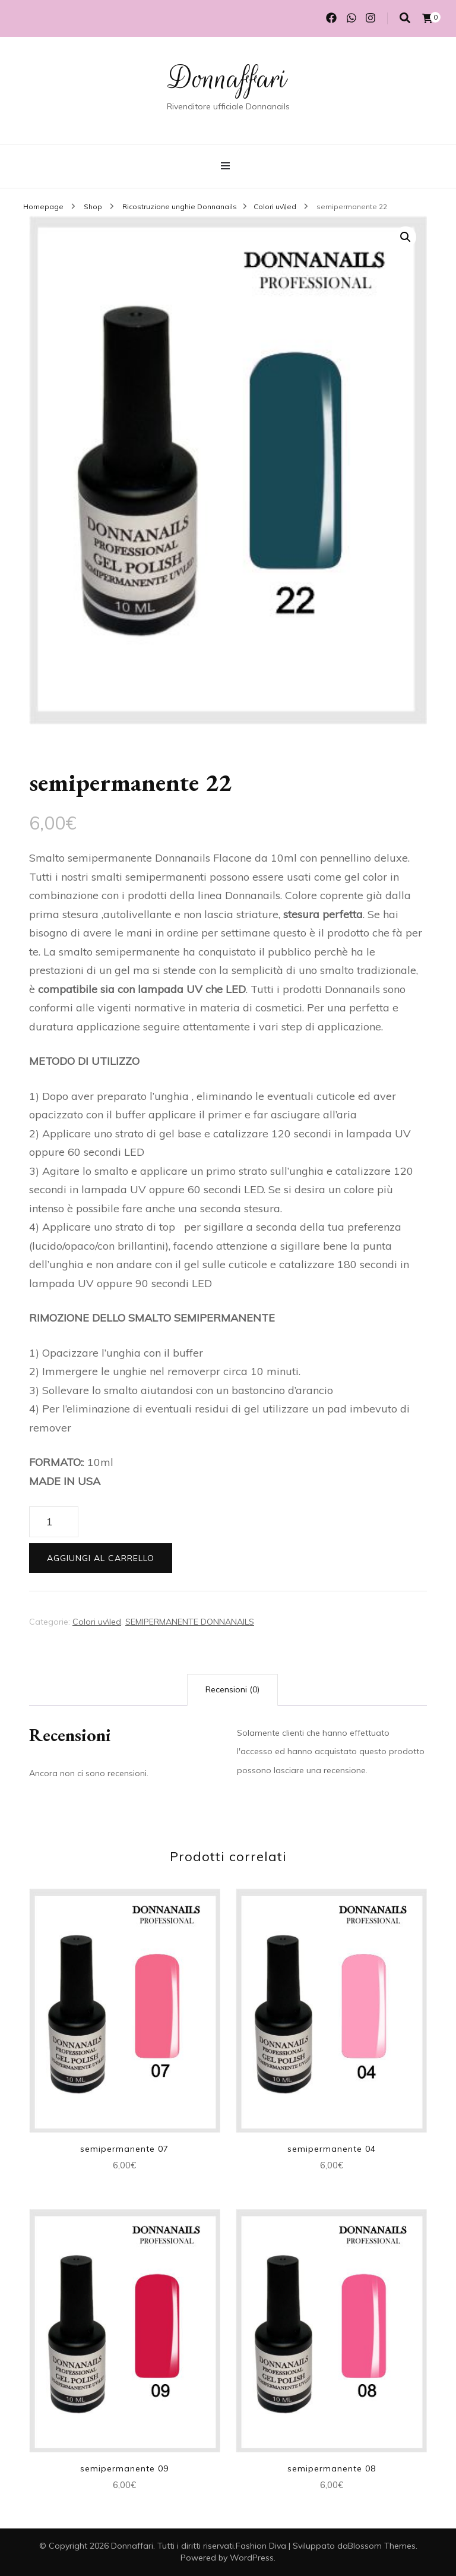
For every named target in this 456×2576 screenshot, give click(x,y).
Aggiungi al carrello (100, 1558)
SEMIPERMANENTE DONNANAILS (189, 1621)
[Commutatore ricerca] (405, 18)
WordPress (252, 2557)
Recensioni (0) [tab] (232, 1689)
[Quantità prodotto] (53, 1521)
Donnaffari (228, 78)
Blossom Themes (382, 2545)
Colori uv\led (96, 1621)
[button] (405, 237)
